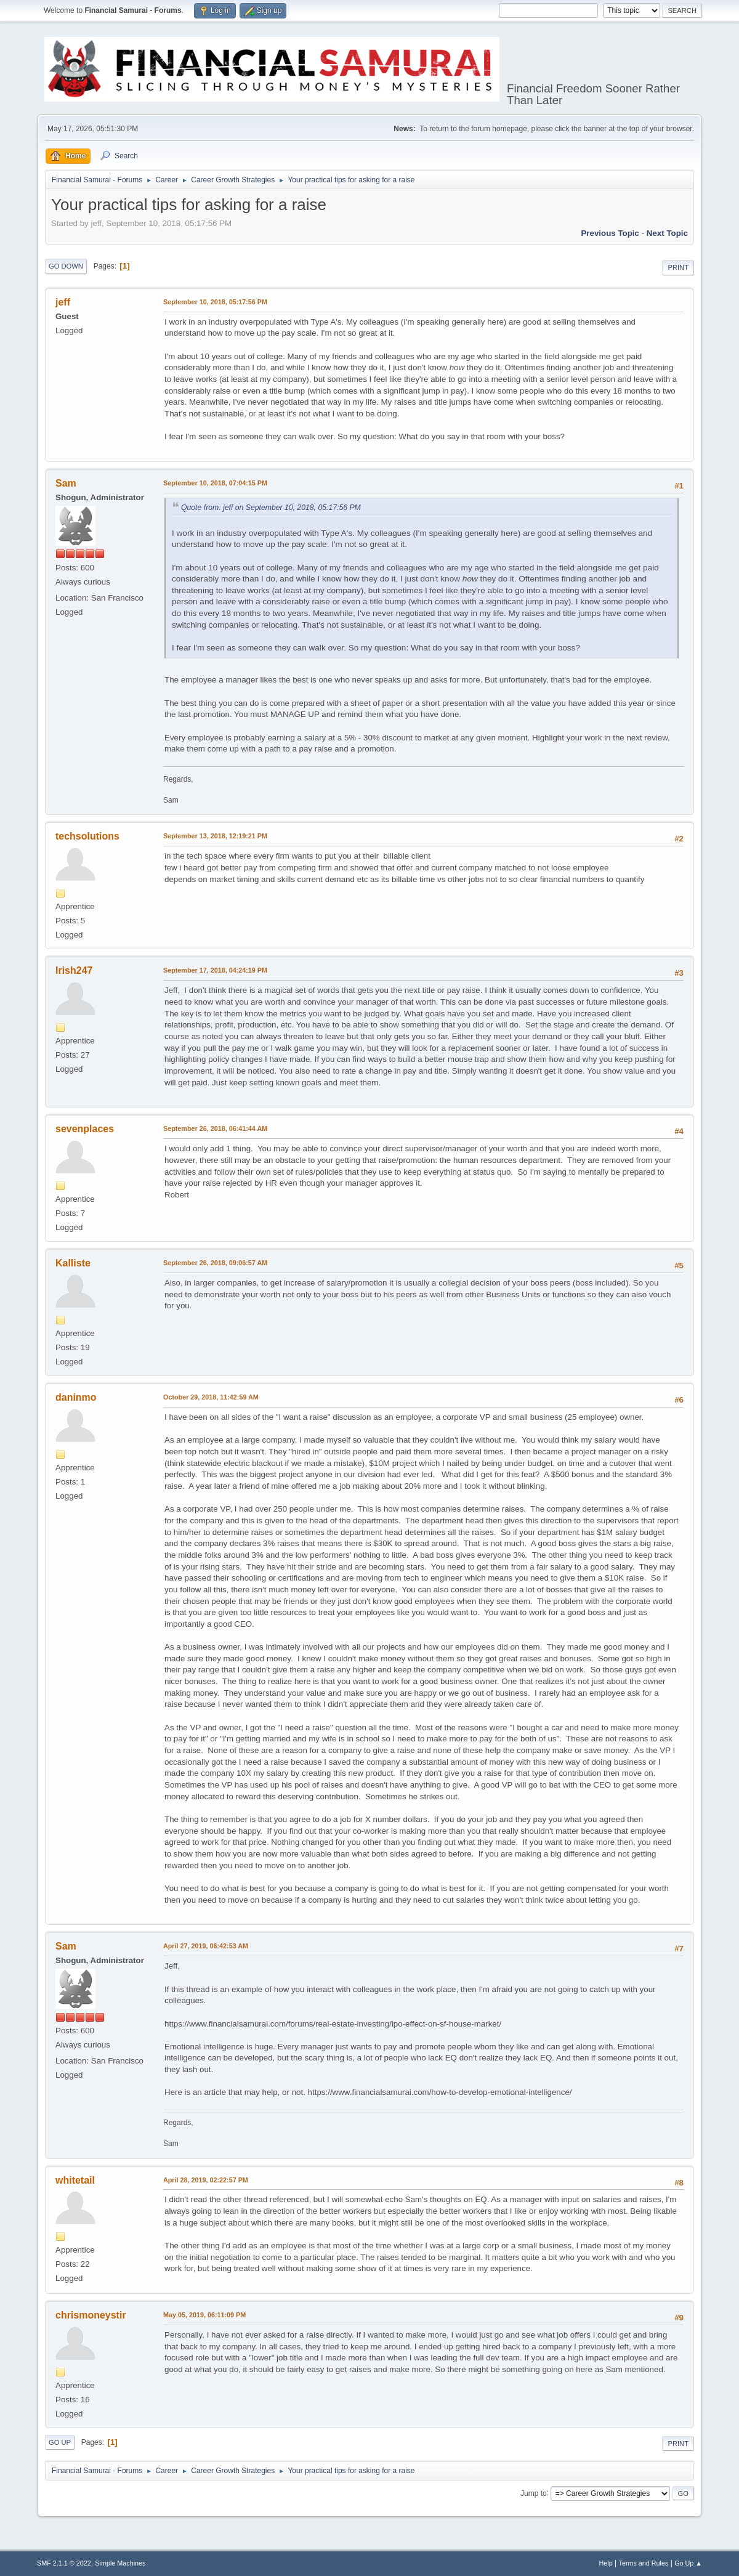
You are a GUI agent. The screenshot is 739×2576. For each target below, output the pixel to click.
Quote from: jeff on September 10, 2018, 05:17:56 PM (271, 507)
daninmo (76, 1397)
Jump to (533, 2493)
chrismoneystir (90, 2315)
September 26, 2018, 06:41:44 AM (215, 1128)
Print (678, 267)
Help (606, 2563)
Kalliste (73, 1263)
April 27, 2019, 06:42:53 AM (205, 1946)
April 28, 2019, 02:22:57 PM (205, 2180)
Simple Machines (120, 2563)
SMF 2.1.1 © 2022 (64, 2563)
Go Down (66, 266)
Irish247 (73, 970)
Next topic (667, 233)
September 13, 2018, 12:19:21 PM (215, 836)
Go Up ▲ (688, 2563)
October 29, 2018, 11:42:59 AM (211, 1397)
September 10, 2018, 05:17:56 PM (215, 302)
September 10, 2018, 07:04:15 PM (215, 483)
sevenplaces (84, 1129)
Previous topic (610, 233)
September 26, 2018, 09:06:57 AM (215, 1262)
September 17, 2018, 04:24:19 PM (215, 970)
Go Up (60, 2442)
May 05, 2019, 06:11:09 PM (204, 2315)
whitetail (75, 2180)
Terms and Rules (644, 2563)
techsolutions (87, 836)
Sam (65, 483)
